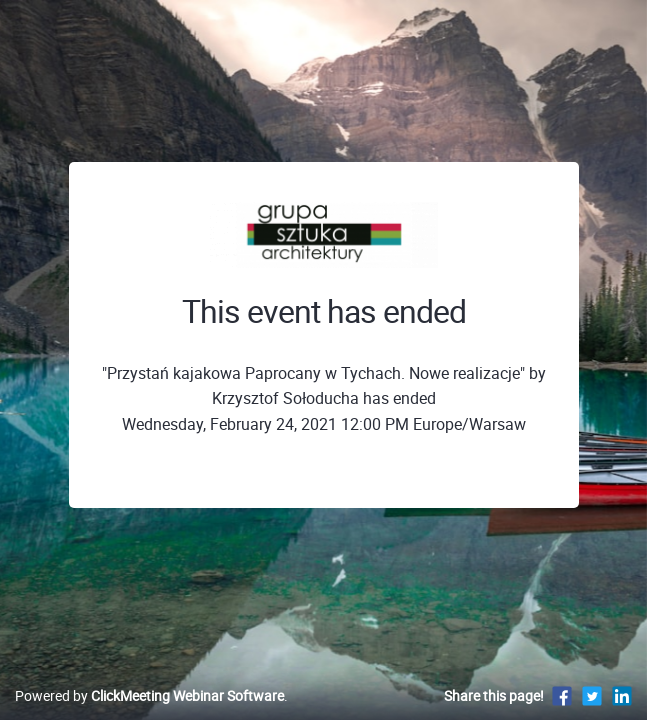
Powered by (149, 695)
